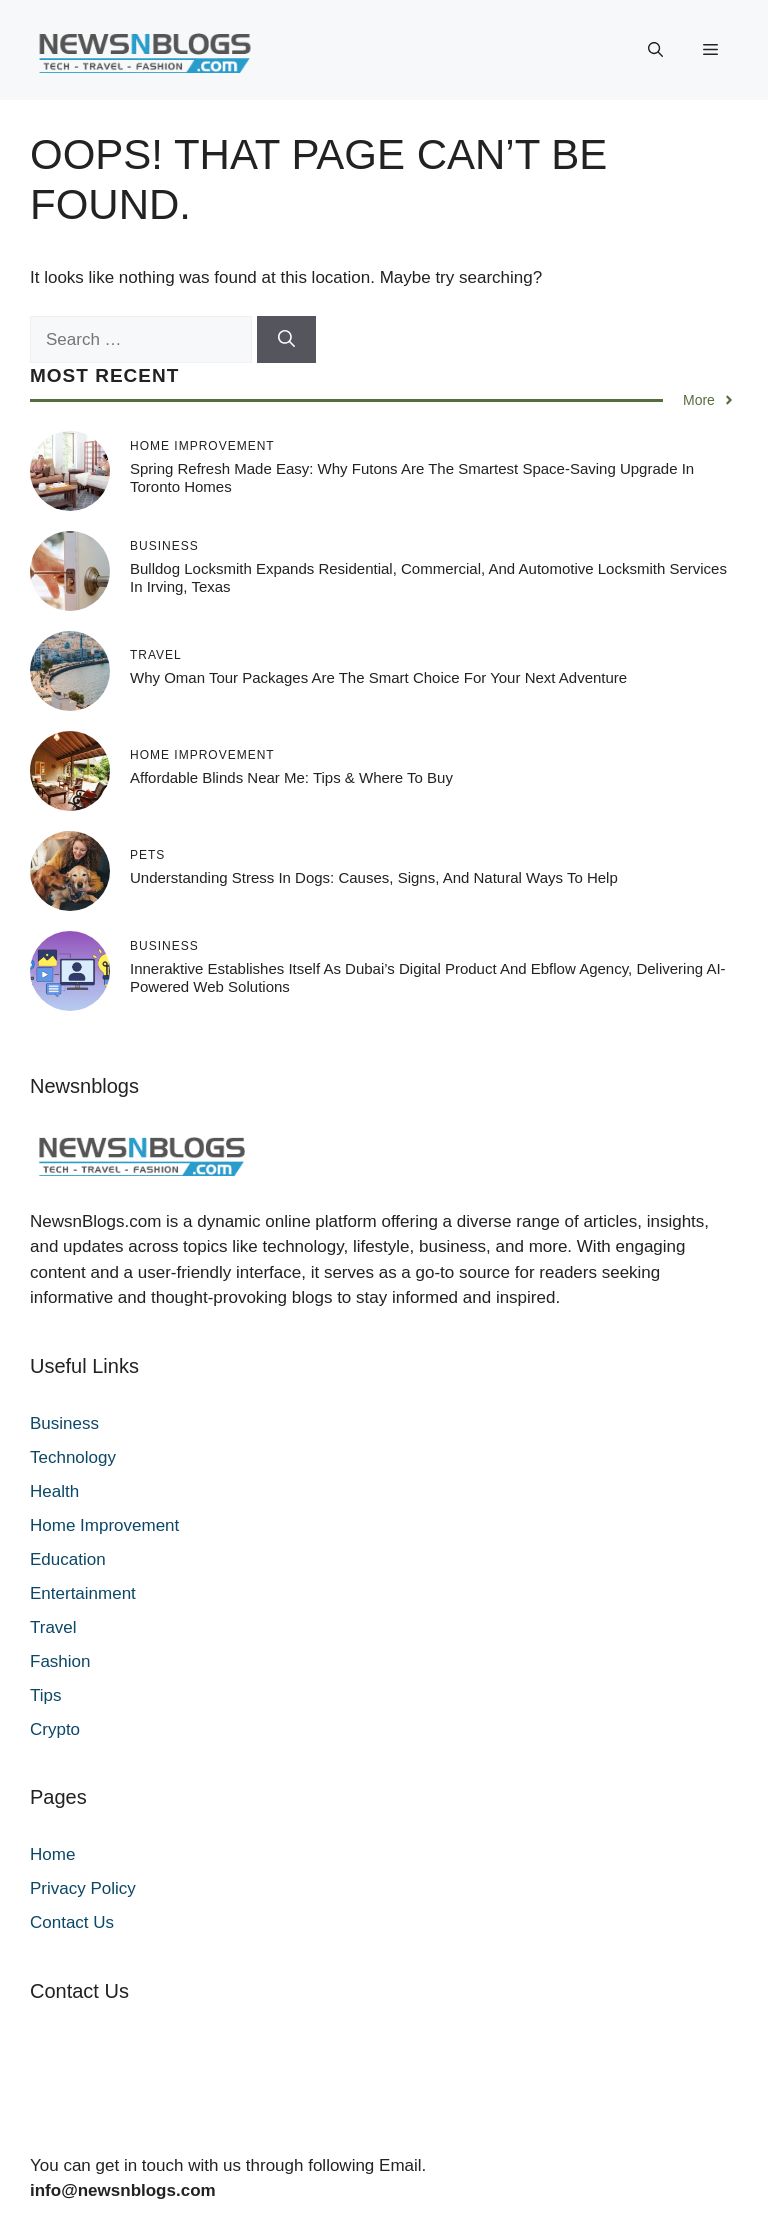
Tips (46, 1695)
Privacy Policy (83, 1888)
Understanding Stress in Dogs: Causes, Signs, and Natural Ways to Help (374, 877)
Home (52, 1854)
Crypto (55, 1729)
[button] (655, 50)
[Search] (286, 340)
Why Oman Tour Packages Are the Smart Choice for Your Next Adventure (378, 677)
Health (54, 1491)
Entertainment (83, 1593)
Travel (53, 1627)
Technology (73, 1457)
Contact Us (72, 1922)
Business (64, 1423)
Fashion (60, 1661)
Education (68, 1559)
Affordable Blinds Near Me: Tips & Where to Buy (291, 777)
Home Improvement (104, 1525)
